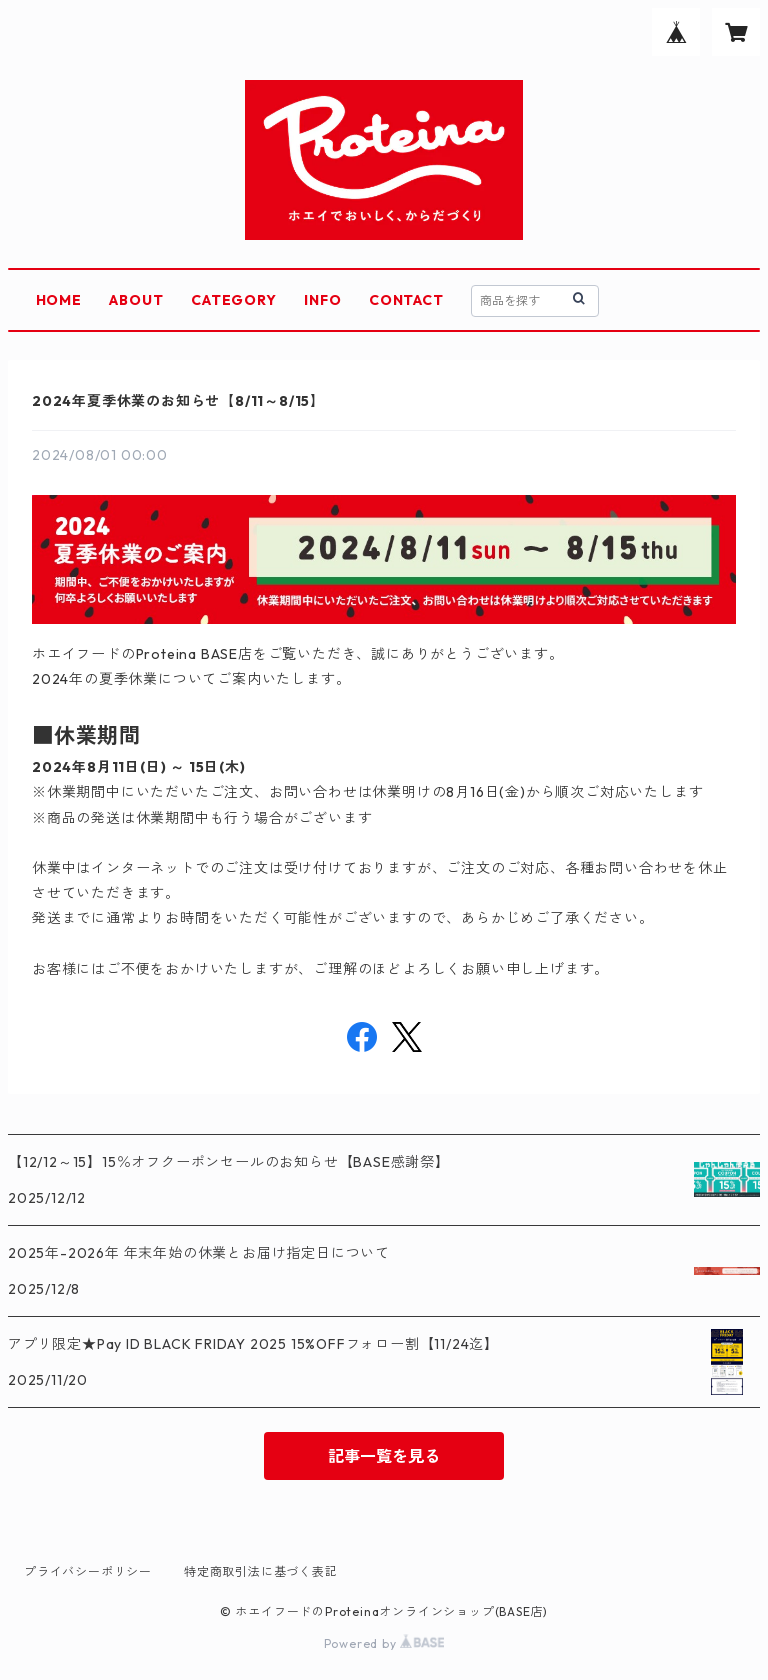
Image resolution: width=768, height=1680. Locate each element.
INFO (322, 300)
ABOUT (136, 300)
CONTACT (406, 300)
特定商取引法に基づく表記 (261, 1571)
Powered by (384, 1643)
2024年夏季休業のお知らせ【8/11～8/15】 (178, 401)
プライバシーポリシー (88, 1571)
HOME (59, 300)
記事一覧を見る (384, 1456)
